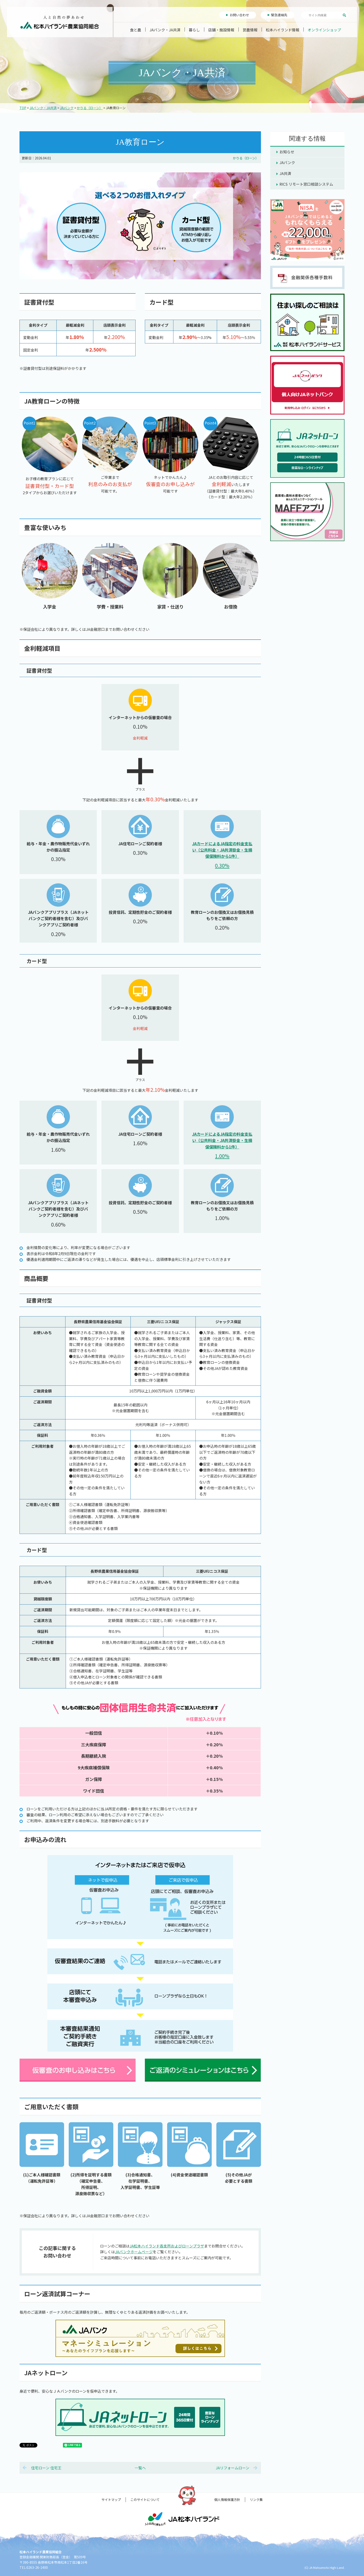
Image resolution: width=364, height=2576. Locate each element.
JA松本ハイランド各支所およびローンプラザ (167, 2246)
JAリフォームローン (232, 2468)
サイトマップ (111, 2499)
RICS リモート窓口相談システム (306, 184)
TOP (23, 107)
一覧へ (140, 2468)
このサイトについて (145, 2499)
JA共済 (285, 173)
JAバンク (67, 107)
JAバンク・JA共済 (165, 30)
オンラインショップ (324, 30)
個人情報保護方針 (227, 2499)
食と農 (135, 30)
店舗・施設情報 (221, 30)
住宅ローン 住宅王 (46, 2468)
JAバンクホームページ (134, 2251)
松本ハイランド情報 (282, 30)
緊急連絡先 (279, 15)
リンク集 (256, 2499)
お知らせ (287, 152)
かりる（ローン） (90, 107)
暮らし (194, 30)
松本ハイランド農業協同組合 (60, 22)
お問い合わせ (239, 15)
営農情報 (250, 30)
